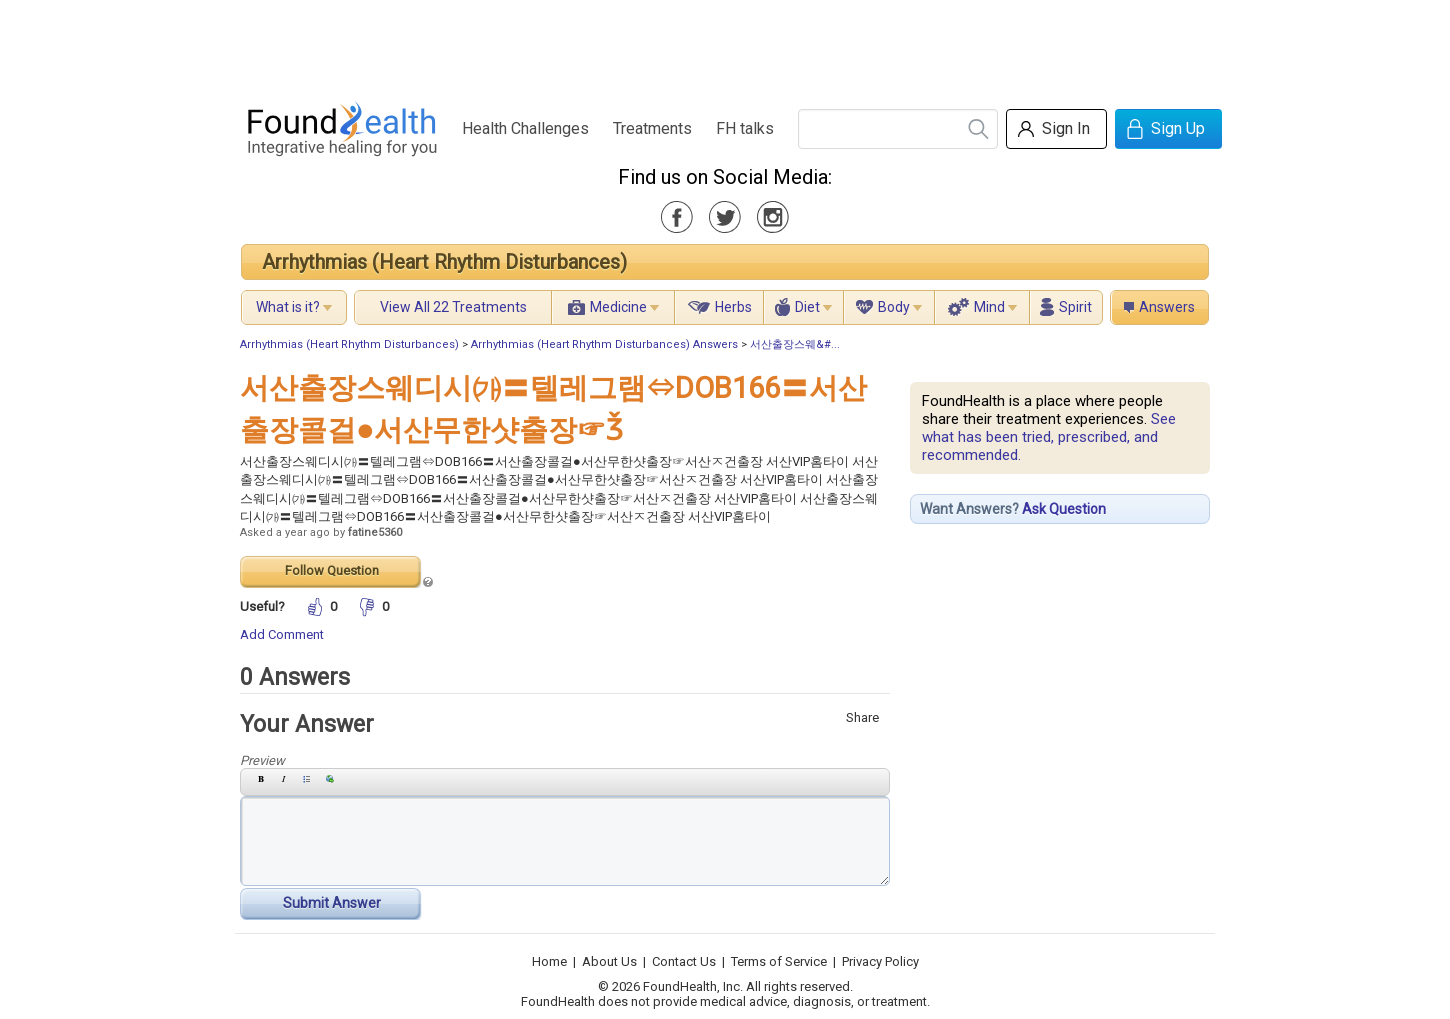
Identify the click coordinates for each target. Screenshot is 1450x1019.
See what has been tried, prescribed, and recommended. (1049, 437)
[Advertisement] (724, 45)
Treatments (652, 128)
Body (894, 307)
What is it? (288, 307)
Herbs (733, 307)
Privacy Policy (880, 961)
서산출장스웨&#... (795, 344)
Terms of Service (779, 961)
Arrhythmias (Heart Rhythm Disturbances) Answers (604, 344)
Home (549, 961)
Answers (1167, 307)
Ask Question (1064, 509)
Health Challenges (525, 128)
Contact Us (684, 961)
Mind (989, 307)
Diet (807, 307)
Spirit (1075, 307)
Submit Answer (332, 903)
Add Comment (282, 634)
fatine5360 (375, 532)
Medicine (618, 307)
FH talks (745, 128)
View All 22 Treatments (453, 307)
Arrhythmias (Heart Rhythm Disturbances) (444, 262)
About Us (609, 961)
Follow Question (332, 570)
